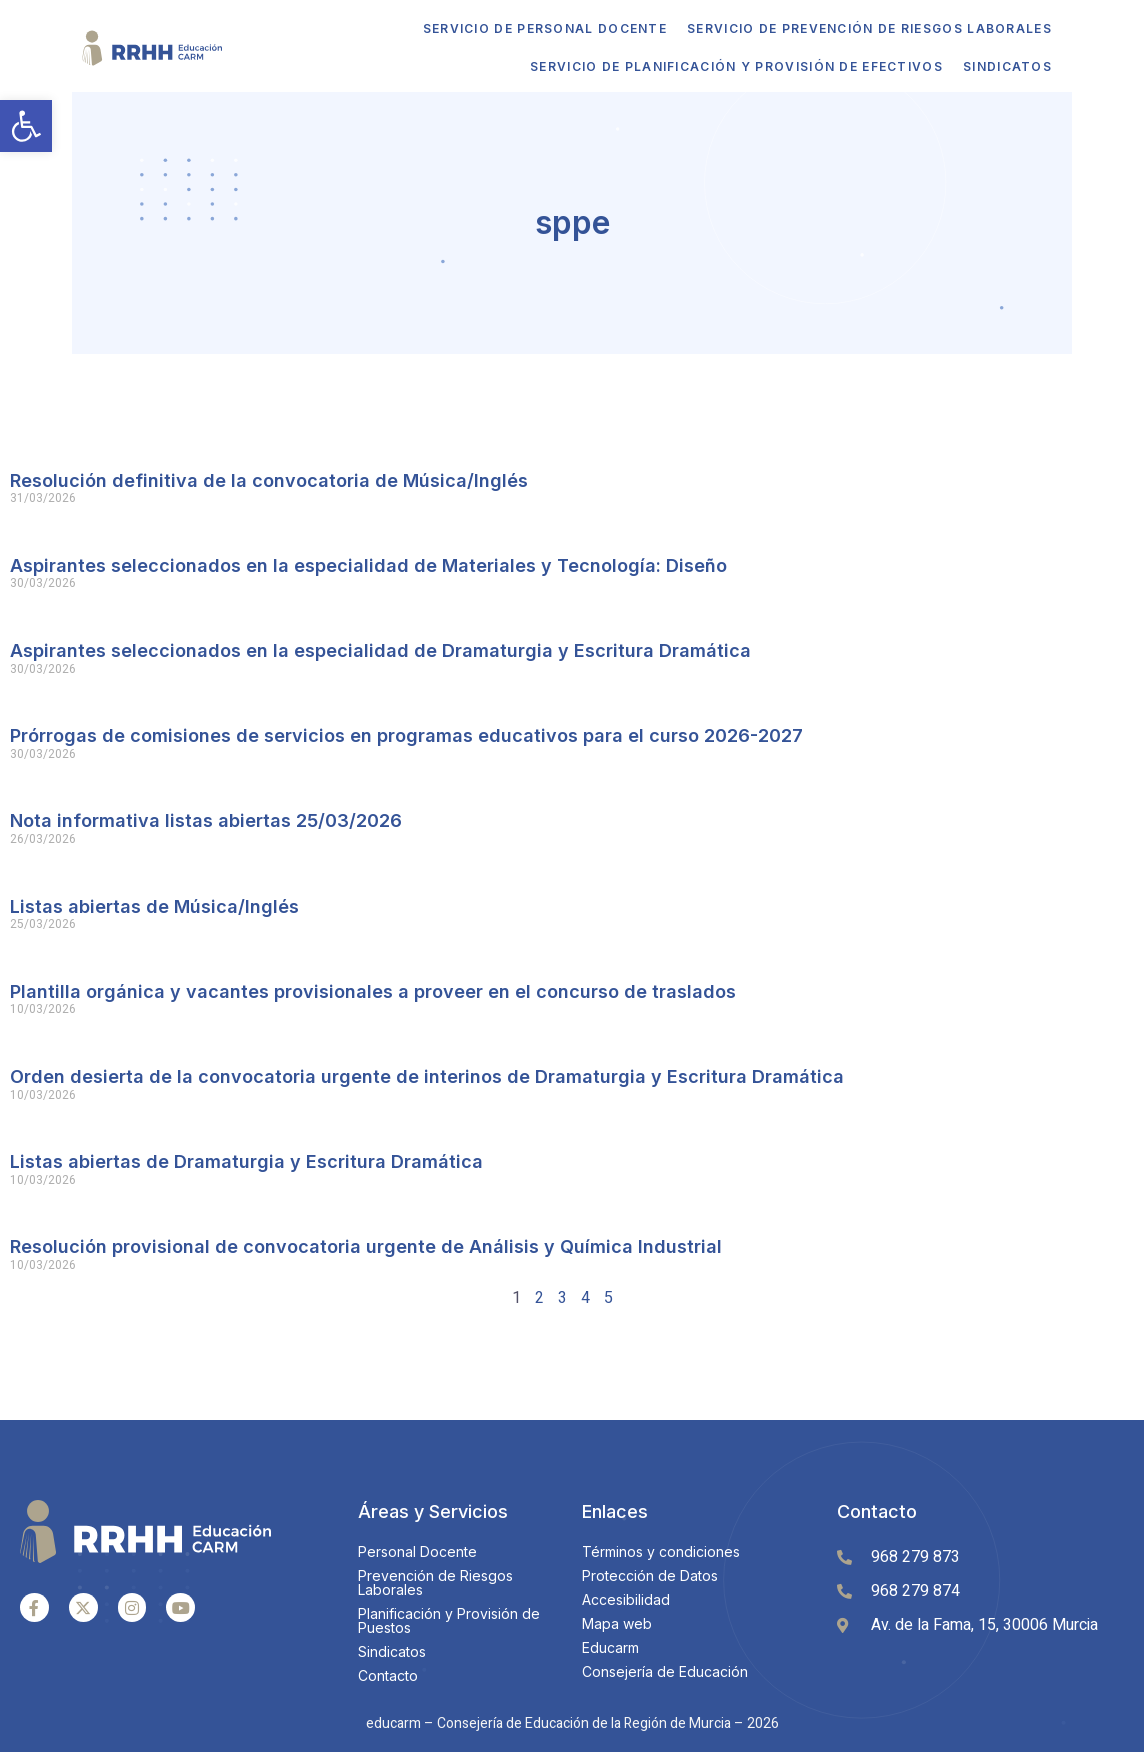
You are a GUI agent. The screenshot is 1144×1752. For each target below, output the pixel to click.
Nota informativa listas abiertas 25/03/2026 (206, 818)
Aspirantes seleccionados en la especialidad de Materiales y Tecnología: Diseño (368, 563)
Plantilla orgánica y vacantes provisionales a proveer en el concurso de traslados (373, 989)
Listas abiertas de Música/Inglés (154, 904)
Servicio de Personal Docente (517, 28)
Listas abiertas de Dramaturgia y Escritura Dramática (246, 1159)
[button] (26, 126)
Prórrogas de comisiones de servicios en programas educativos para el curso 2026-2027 (406, 733)
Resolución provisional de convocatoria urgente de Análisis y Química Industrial (366, 1244)
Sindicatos (979, 66)
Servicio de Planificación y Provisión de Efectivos (708, 66)
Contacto (877, 1509)
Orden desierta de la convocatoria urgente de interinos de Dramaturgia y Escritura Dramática (427, 1074)
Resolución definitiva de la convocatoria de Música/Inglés (269, 478)
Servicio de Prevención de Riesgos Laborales (841, 28)
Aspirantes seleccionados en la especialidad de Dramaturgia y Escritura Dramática (380, 648)
